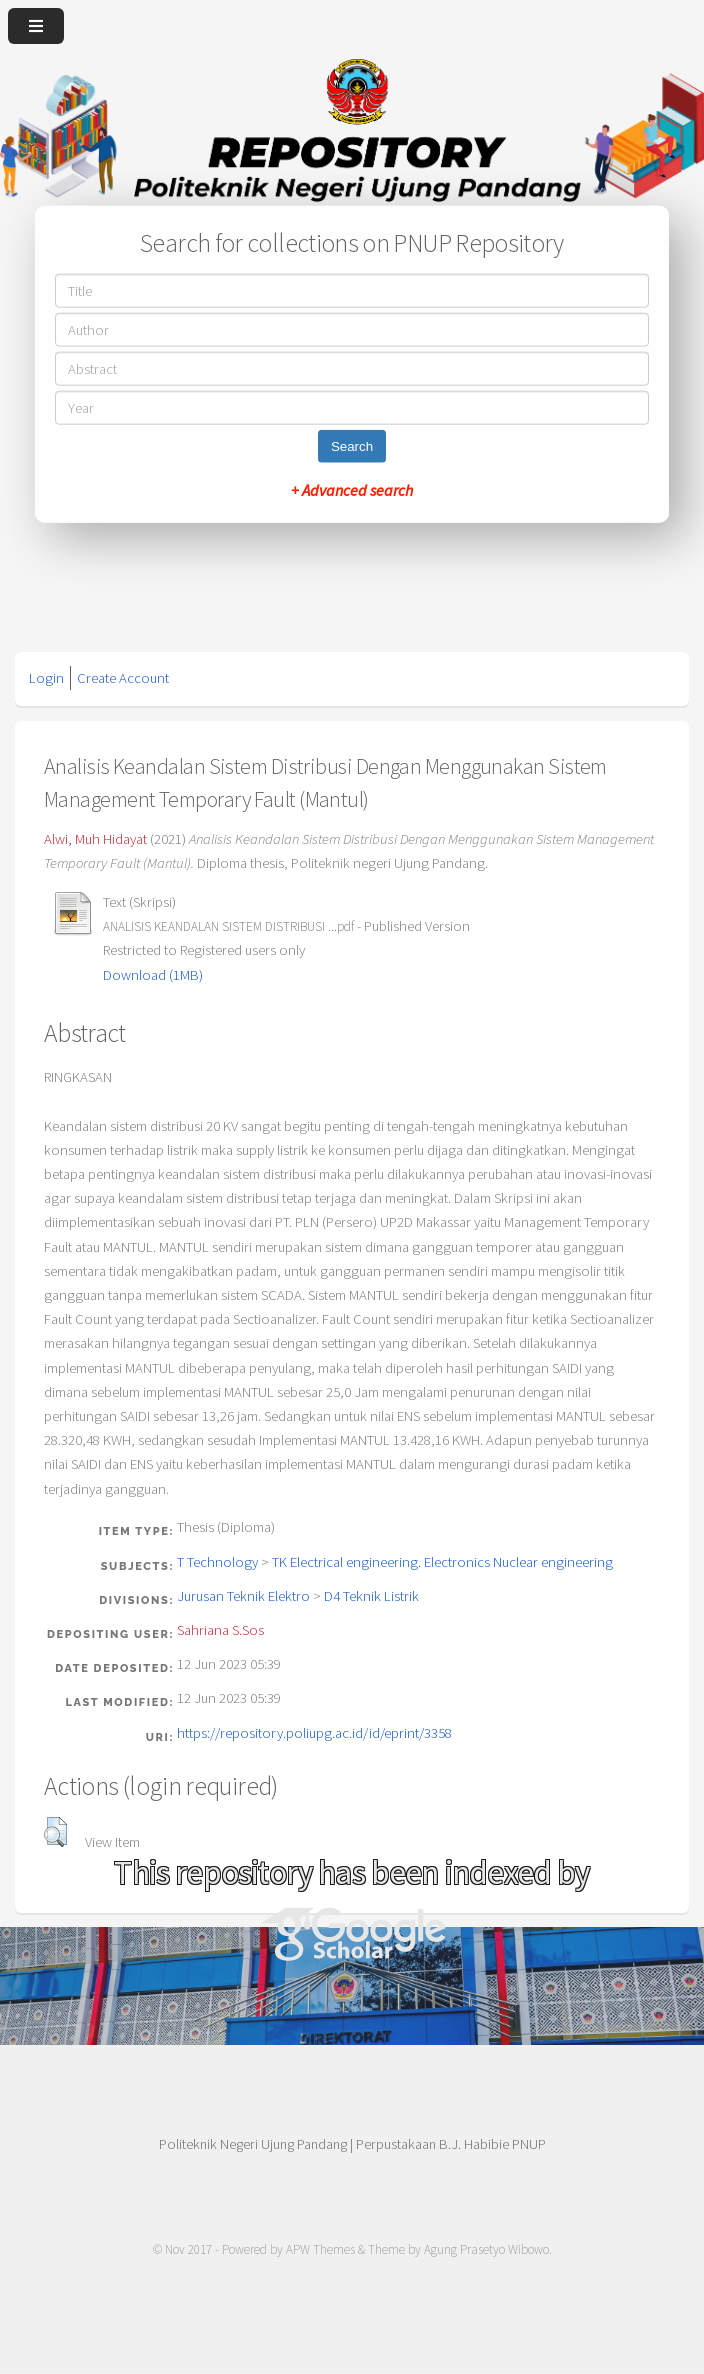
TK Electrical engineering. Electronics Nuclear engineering (442, 1562)
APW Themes (320, 2249)
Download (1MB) (153, 975)
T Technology (217, 1562)
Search (352, 445)
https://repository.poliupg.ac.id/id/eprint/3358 (314, 1733)
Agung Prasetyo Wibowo (486, 2249)
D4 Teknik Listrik (371, 1596)
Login (46, 678)
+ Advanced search (352, 489)
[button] (55, 1832)
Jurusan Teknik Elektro (243, 1596)
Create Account (123, 678)
